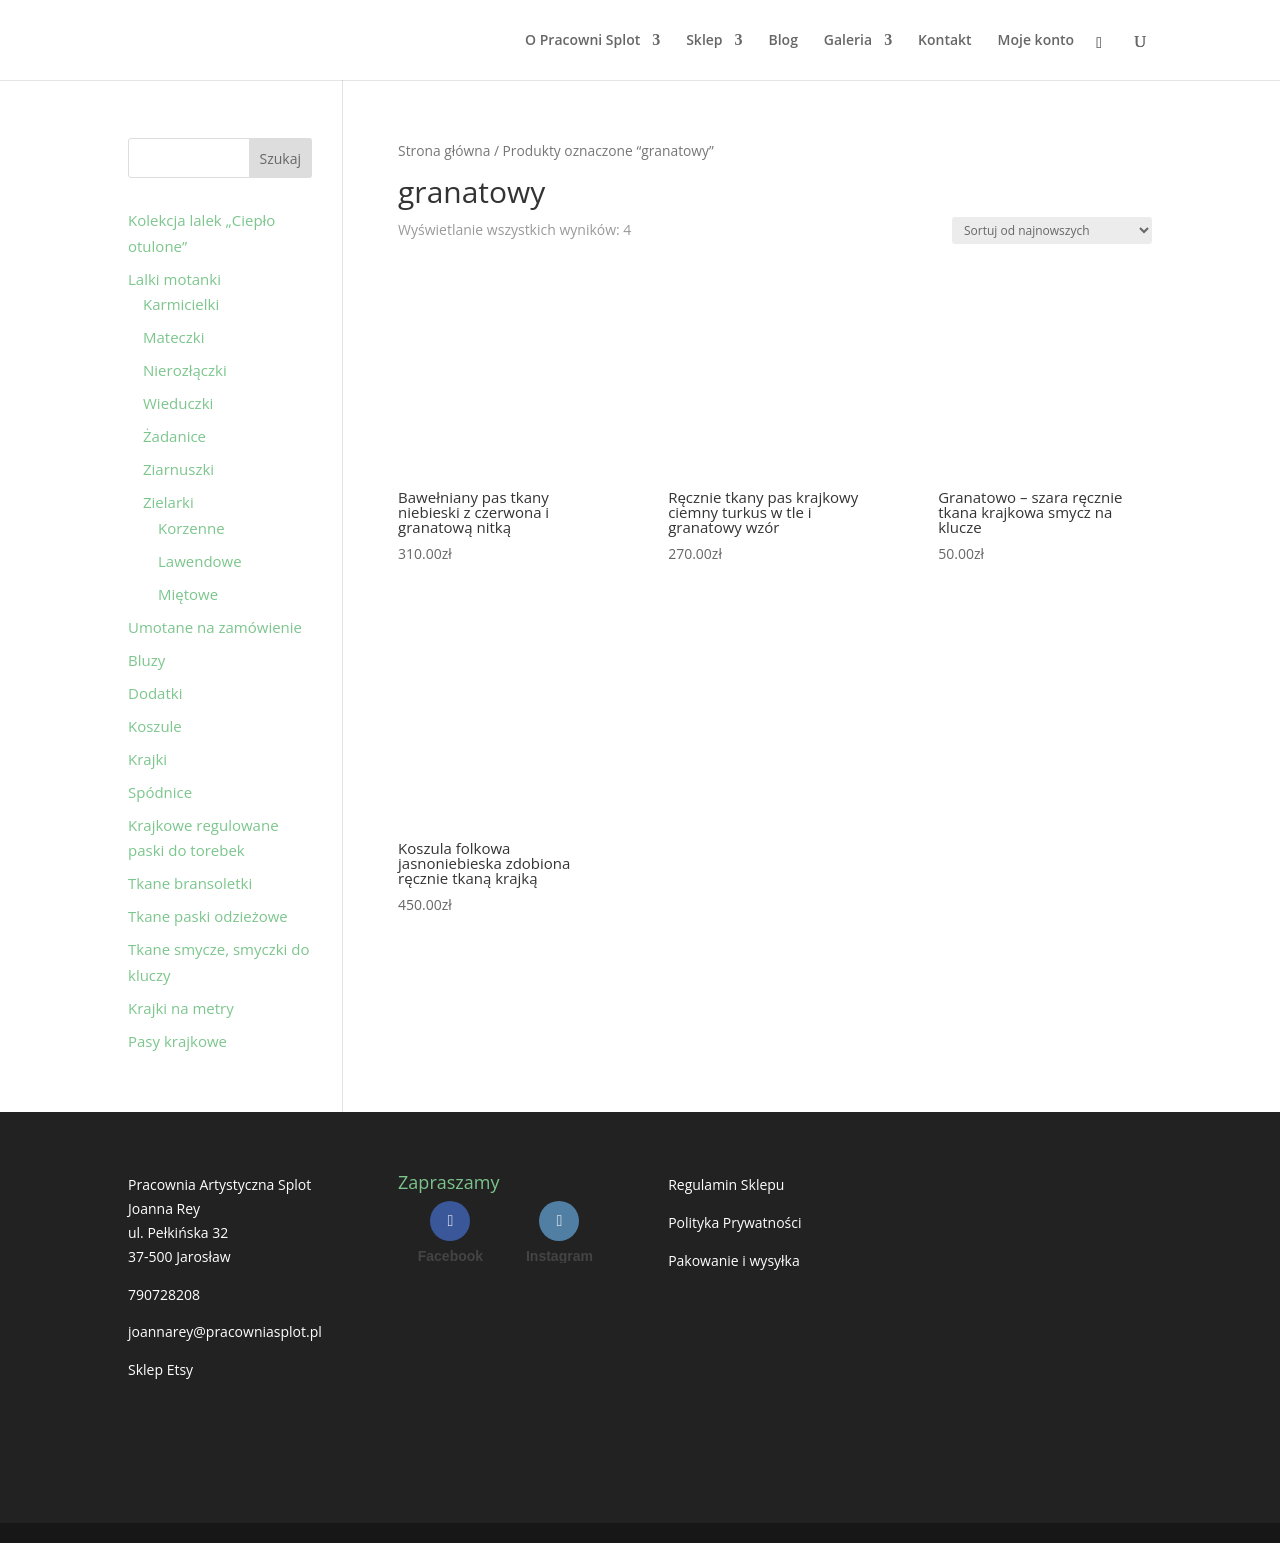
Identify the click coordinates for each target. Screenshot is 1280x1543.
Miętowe (188, 594)
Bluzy (146, 660)
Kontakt (945, 41)
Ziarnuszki (178, 469)
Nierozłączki (185, 370)
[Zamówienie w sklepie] (1052, 230)
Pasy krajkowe (177, 1041)
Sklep (704, 41)
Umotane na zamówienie (215, 627)
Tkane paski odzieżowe (208, 916)
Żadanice (174, 436)
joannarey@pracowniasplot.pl (225, 1331)
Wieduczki (178, 403)
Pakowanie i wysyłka (734, 1260)
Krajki (147, 759)
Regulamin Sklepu (726, 1184)
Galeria (848, 41)
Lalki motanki (174, 279)
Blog (782, 41)
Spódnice (160, 792)
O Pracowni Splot (582, 41)
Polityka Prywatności (734, 1222)
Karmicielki (181, 304)
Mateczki (173, 337)
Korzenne (191, 528)
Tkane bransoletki (190, 883)
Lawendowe (200, 561)
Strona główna (444, 150)
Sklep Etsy (160, 1369)
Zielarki (168, 502)
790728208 (164, 1294)
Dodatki (155, 693)
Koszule (155, 726)
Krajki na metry (181, 1008)
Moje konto (1036, 41)
